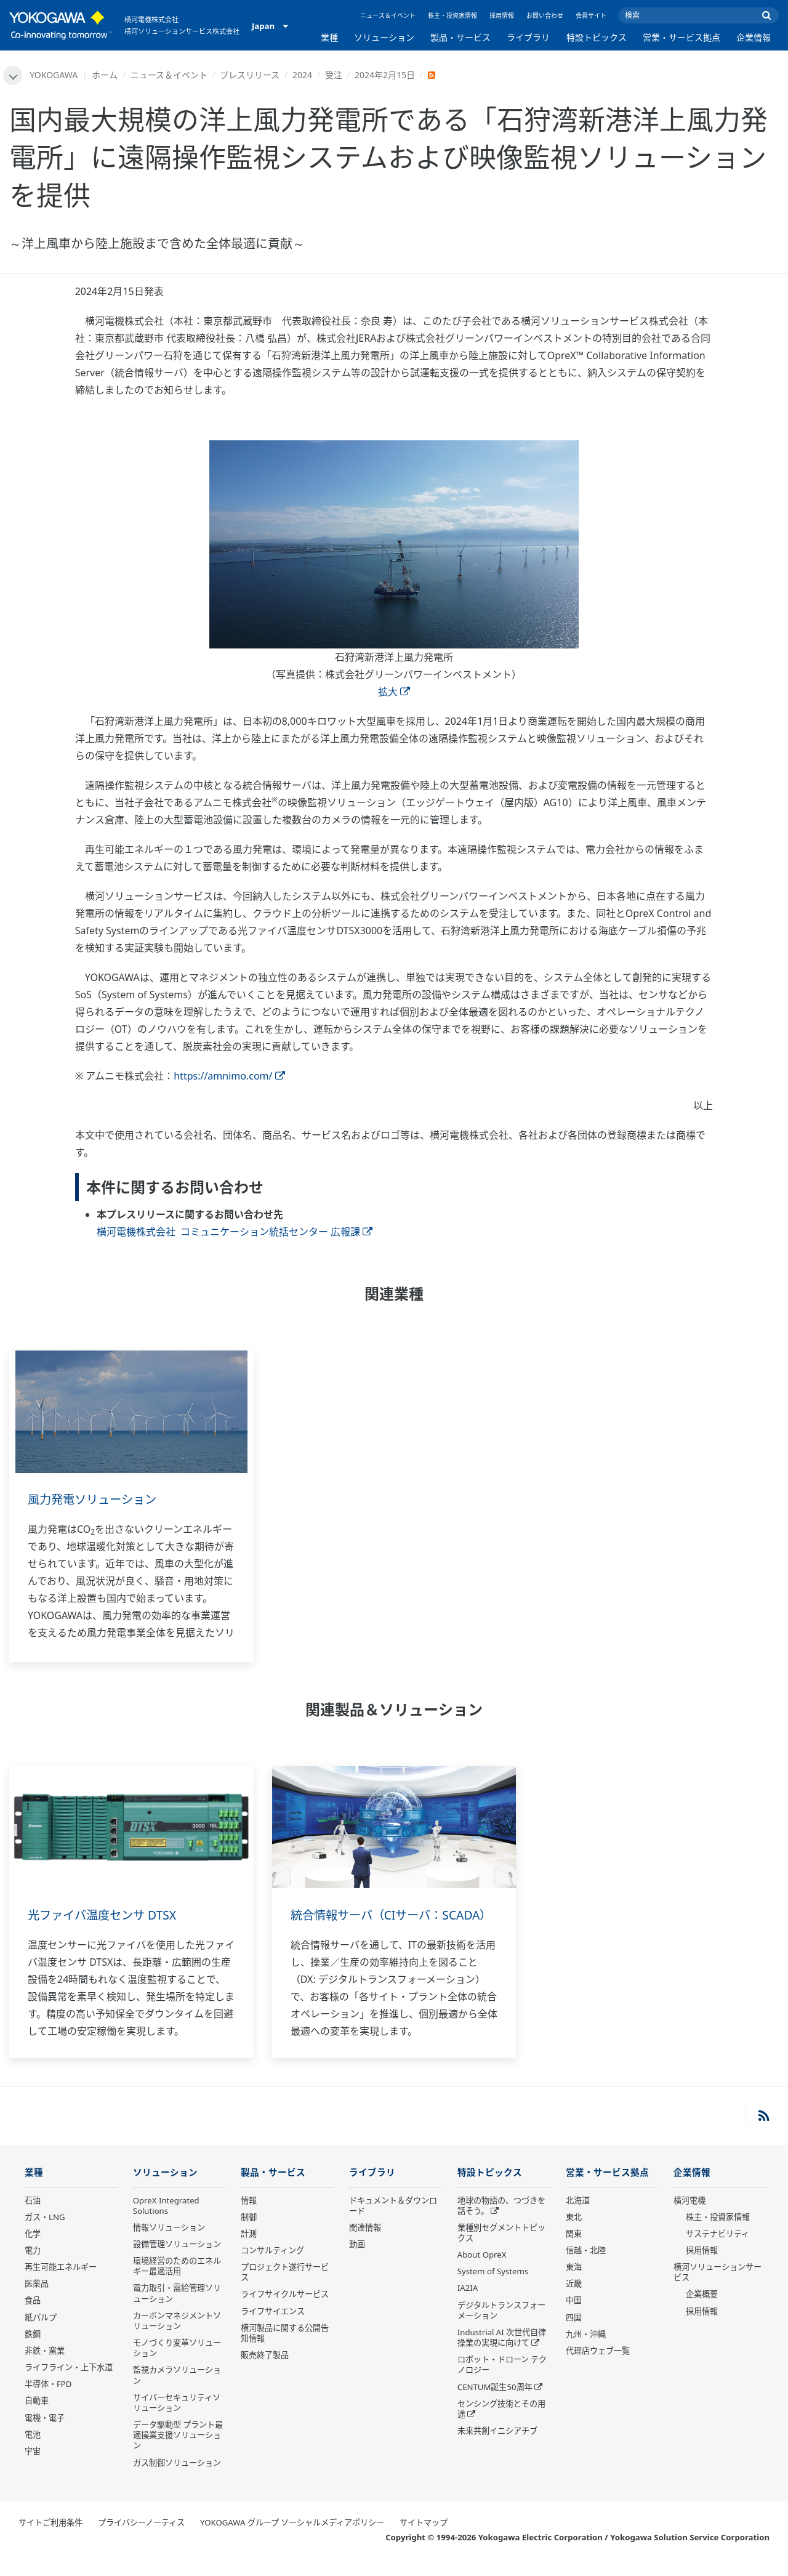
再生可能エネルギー (61, 2284)
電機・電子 (45, 2435)
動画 (357, 2261)
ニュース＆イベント (388, 15)
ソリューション (384, 37)
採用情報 (501, 15)
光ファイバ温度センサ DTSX (105, 1915)
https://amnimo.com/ (229, 1076)
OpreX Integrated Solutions (166, 2223)
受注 (334, 75)
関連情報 (365, 2244)
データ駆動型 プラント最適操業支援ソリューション (178, 2452)
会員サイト (591, 15)
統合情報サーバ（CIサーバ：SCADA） (370, 1923)
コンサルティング (272, 2267)
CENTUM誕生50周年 (495, 2404)
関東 (574, 2250)
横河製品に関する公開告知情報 (285, 2350)
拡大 (394, 692)
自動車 (37, 2418)
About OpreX (482, 2271)
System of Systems (492, 2289)
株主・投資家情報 (452, 15)
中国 (574, 2318)
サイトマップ (424, 2539)
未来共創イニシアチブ (497, 2447)
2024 (303, 75)
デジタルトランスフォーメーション (501, 2327)
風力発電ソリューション (95, 1500)
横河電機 (689, 2217)
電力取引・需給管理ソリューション (177, 2311)
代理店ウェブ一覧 (598, 2367)
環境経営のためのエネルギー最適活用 (177, 2283)
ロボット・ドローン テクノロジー (502, 2382)
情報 (249, 2217)
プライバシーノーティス (141, 2539)
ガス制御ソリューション (177, 2479)
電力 (33, 2267)
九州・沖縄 (586, 2351)
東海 (574, 2284)
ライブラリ (528, 37)
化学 (33, 2250)
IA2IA (467, 2305)
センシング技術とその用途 (501, 2426)
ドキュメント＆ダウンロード (393, 2223)
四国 (574, 2334)
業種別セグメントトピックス (501, 2250)
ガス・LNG (45, 2234)
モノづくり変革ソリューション (177, 2365)
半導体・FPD (48, 2401)
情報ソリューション (169, 2244)
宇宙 (33, 2468)
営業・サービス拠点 (681, 37)
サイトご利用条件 (50, 2539)
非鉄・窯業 (45, 2367)
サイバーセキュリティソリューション (176, 2420)
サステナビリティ (717, 2250)
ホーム (106, 75)
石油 (33, 2217)
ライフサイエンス (273, 2328)
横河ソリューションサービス (717, 2289)
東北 (574, 2234)
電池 (33, 2451)
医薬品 (37, 2301)
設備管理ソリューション (177, 2261)
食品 (33, 2318)
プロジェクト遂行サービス (285, 2289)
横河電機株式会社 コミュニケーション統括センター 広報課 (235, 1232)
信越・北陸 (586, 2267)
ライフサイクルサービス (285, 2311)
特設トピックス (596, 37)
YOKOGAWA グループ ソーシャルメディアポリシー (292, 2539)
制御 (249, 2234)
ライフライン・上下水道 (69, 2384)
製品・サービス (460, 37)
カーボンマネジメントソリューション (177, 2338)
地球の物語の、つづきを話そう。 (501, 2223)
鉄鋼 (33, 2351)
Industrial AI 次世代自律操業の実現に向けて (501, 2354)
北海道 (578, 2217)
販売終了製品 (265, 2372)
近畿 (574, 2301)
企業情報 (753, 37)
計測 (249, 2250)
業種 (329, 37)
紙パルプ (41, 2334)
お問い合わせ (544, 15)
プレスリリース (251, 75)
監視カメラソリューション (177, 2393)
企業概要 (702, 2311)
